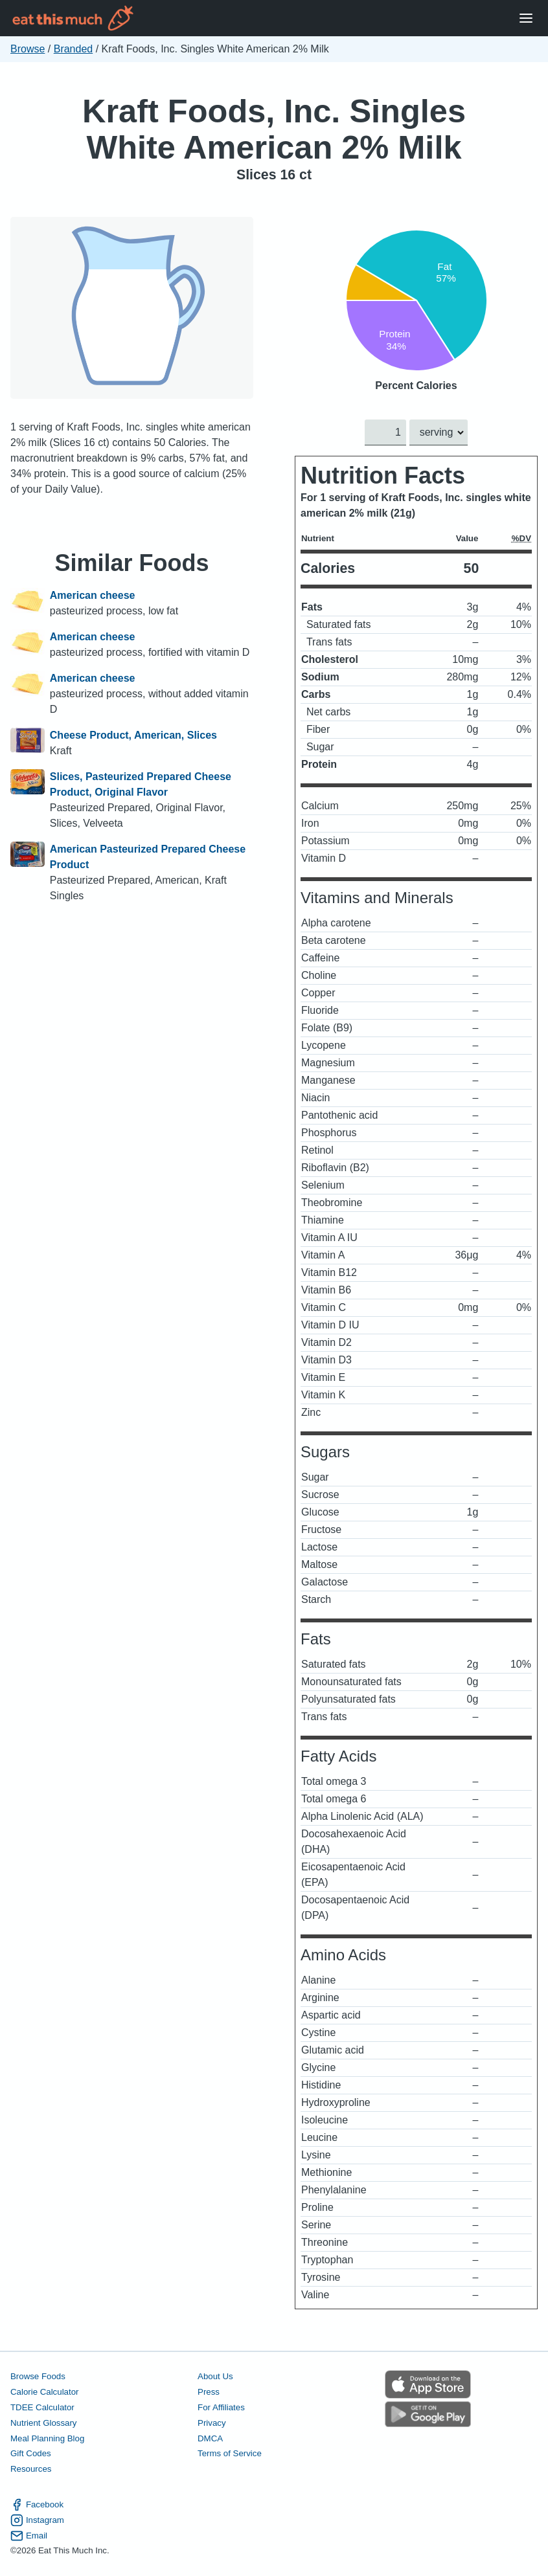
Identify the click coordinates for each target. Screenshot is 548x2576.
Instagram (37, 2520)
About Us (215, 2376)
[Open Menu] (526, 18)
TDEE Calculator (42, 2407)
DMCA (210, 2438)
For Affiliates (221, 2407)
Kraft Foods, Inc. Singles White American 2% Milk (274, 129)
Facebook (36, 2504)
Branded (73, 48)
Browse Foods (37, 2376)
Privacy (212, 2423)
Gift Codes (30, 2454)
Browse (27, 48)
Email (28, 2535)
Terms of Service (230, 2454)
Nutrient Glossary (43, 2423)
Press (209, 2392)
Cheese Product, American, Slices (133, 735)
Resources (30, 2469)
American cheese (92, 595)
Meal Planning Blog (47, 2438)
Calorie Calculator (44, 2392)
